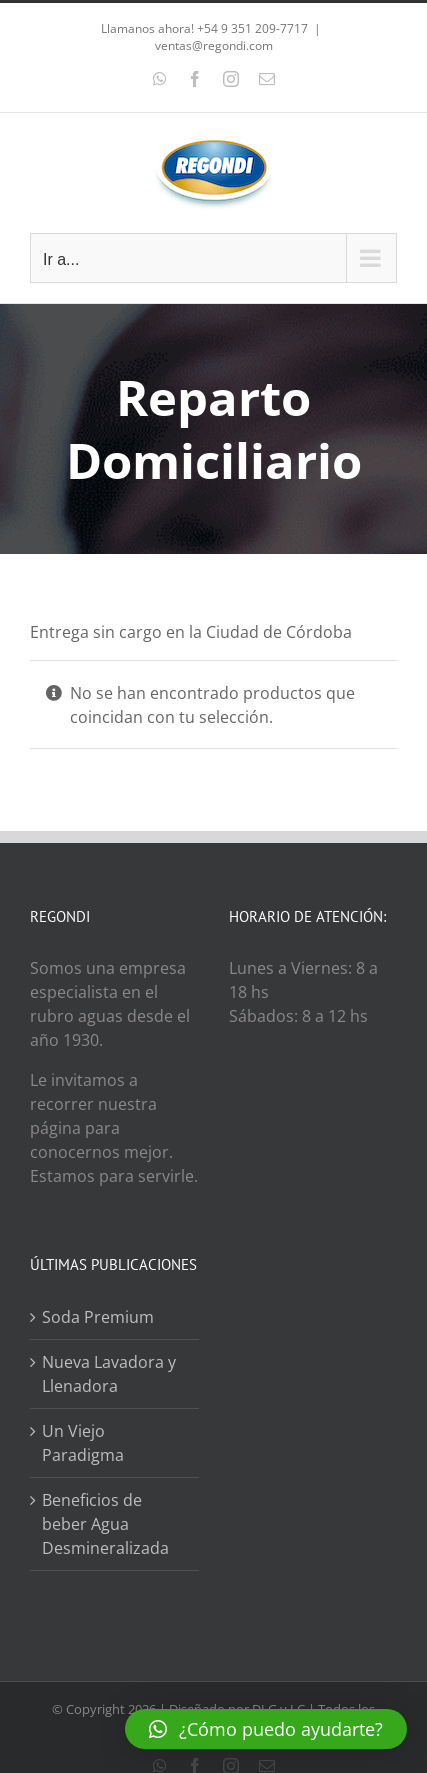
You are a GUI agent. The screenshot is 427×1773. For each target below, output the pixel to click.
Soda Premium (98, 1317)
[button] (266, 1729)
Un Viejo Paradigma (83, 1443)
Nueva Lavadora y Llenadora (109, 1374)
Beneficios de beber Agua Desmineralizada (105, 1524)
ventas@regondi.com (214, 45)
